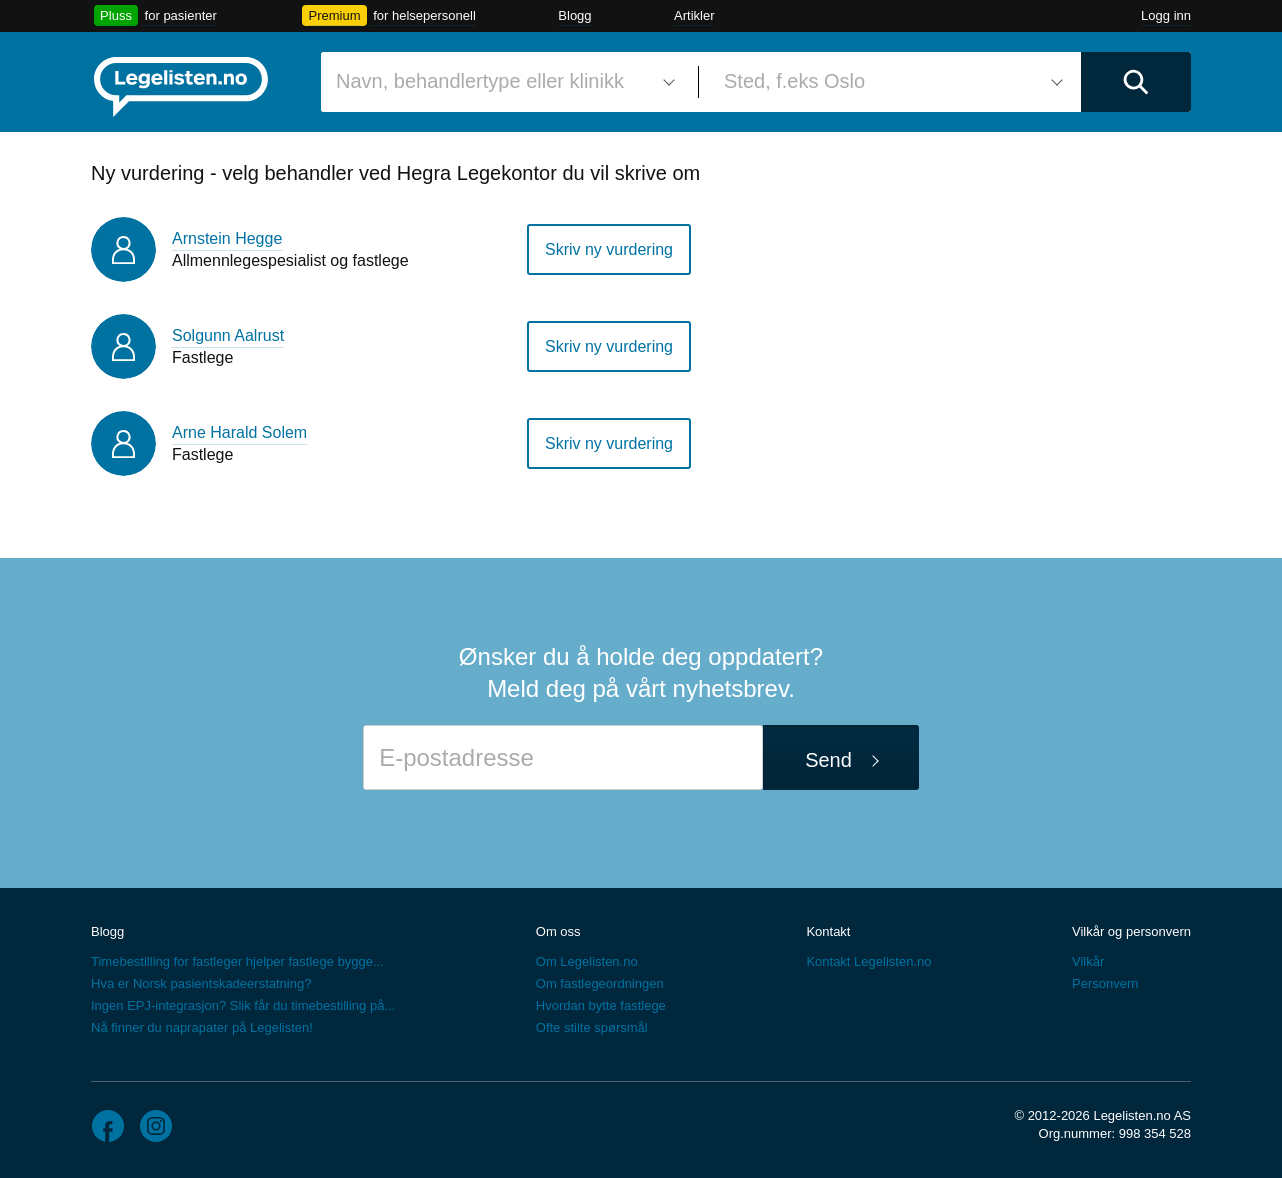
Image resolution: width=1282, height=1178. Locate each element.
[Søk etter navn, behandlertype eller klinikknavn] (502, 82)
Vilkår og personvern (1131, 931)
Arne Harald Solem (239, 432)
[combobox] (502, 82)
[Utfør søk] (1136, 82)
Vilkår (1088, 961)
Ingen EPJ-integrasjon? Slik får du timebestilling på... (243, 1005)
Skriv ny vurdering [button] (609, 249)
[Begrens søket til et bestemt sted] (890, 82)
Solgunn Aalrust (228, 335)
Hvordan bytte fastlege (601, 1005)
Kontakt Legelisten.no (868, 961)
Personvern (1105, 983)
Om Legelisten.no (587, 961)
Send (828, 760)
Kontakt (828, 931)
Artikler (694, 15)
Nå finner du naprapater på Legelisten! (202, 1027)
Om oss (558, 931)
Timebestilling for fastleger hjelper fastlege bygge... (237, 961)
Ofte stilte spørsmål (592, 1027)
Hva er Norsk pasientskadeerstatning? (201, 983)
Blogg (574, 15)
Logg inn (1166, 15)
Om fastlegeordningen (600, 983)
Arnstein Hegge (227, 238)
